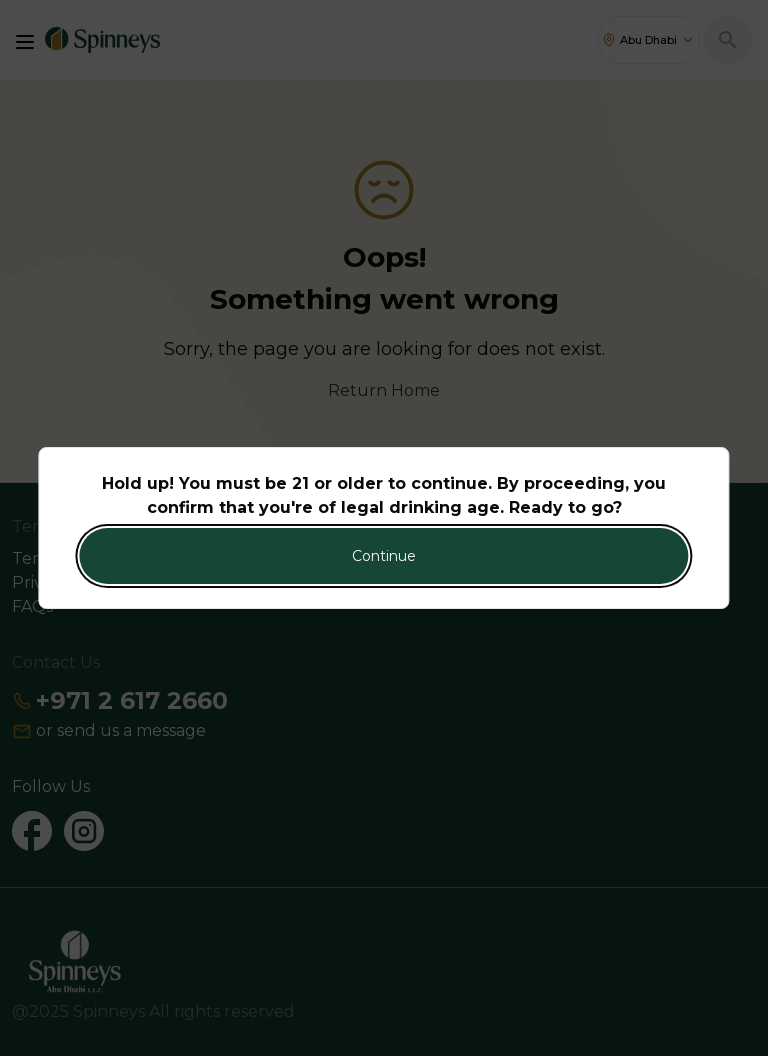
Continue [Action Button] (384, 556)
